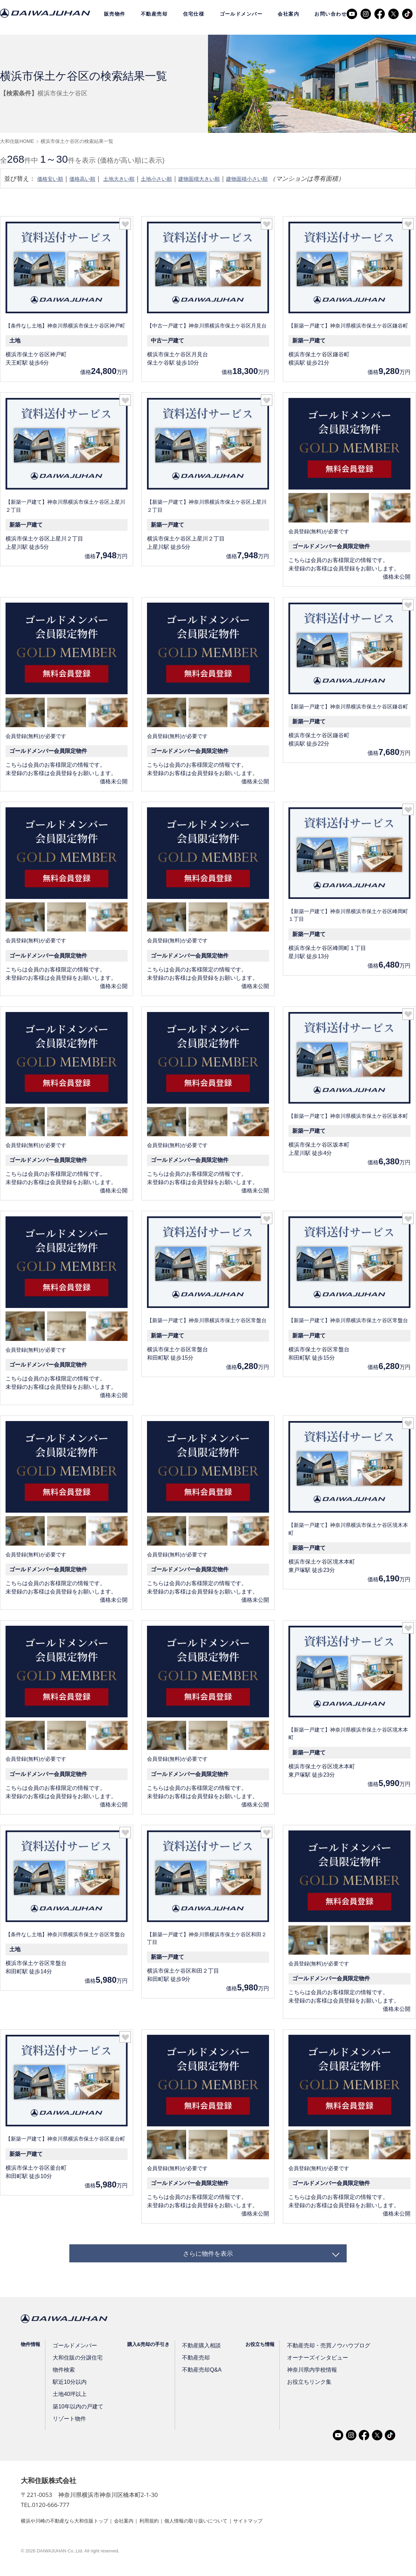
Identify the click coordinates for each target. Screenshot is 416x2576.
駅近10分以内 (69, 2389)
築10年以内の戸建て (76, 2414)
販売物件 (114, 14)
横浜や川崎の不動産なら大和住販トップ (71, 2528)
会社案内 (288, 14)
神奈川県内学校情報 (302, 2377)
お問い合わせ (330, 14)
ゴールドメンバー (241, 14)
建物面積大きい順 (226, 178)
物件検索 (63, 2377)
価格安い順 (52, 178)
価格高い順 (90, 178)
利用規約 (167, 2528)
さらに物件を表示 (208, 2257)
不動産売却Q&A (196, 2377)
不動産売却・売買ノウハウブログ (316, 2353)
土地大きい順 (132, 178)
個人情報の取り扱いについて (221, 2528)
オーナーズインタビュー (307, 2365)
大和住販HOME (17, 141)
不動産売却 (154, 14)
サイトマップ (280, 2528)
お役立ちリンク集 (299, 2389)
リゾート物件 (68, 2426)
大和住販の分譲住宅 (75, 2365)
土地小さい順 (176, 178)
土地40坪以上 (69, 2402)
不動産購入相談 (196, 2353)
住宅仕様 (194, 14)
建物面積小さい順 (282, 178)
